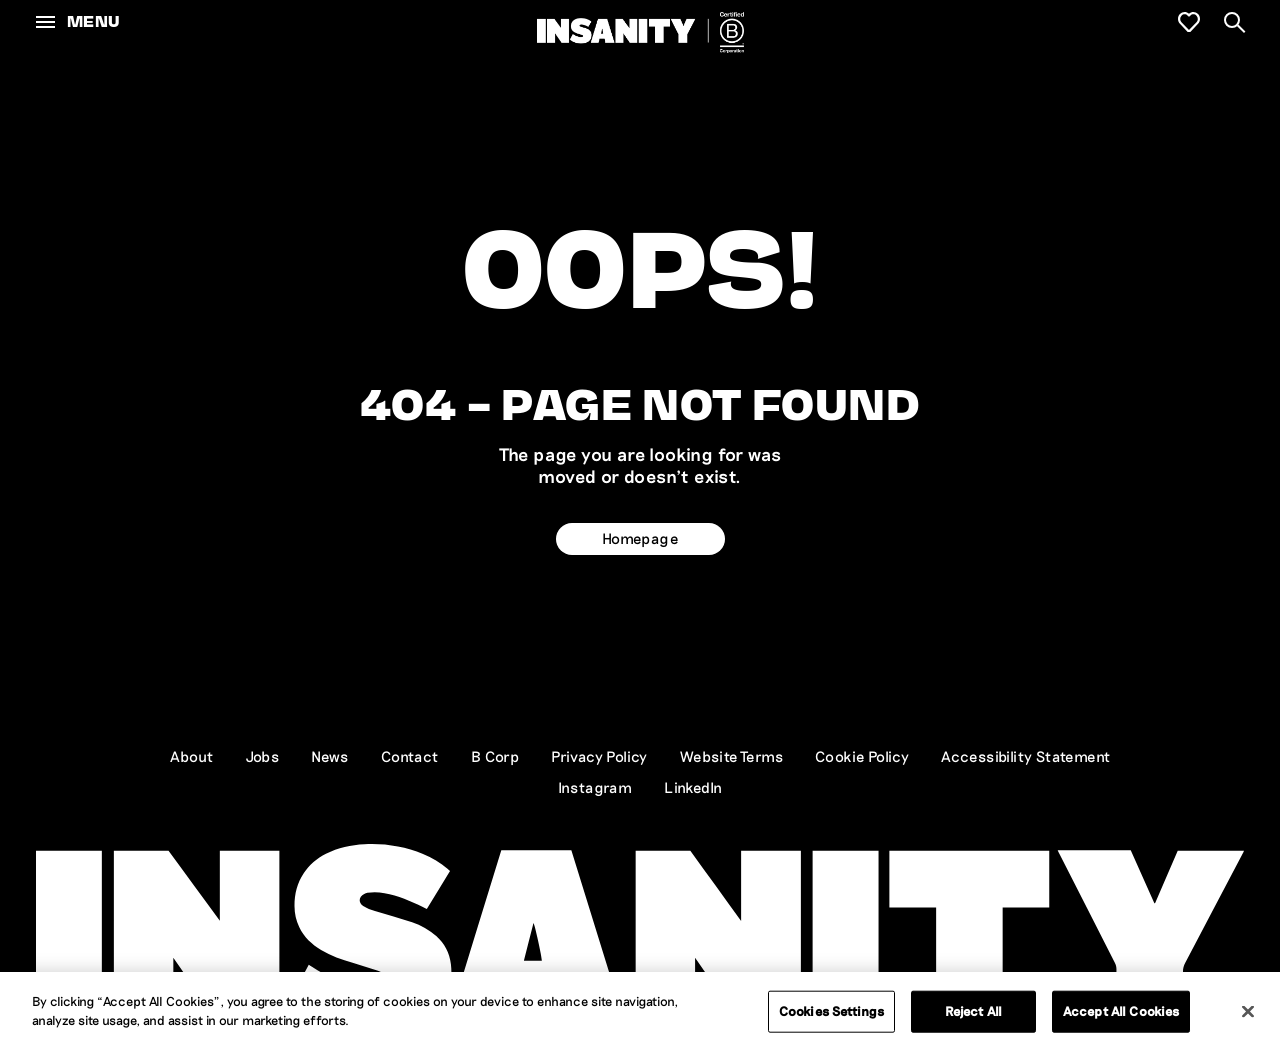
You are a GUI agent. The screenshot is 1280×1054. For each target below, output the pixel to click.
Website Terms (731, 756)
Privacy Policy (599, 756)
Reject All (973, 1011)
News (330, 756)
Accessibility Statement (1025, 756)
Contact (410, 756)
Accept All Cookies (1121, 1011)
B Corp (495, 756)
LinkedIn (693, 787)
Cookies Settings (831, 1011)
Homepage (640, 538)
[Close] (1248, 1011)
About (192, 756)
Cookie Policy (862, 756)
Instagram (595, 787)
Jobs (263, 756)
